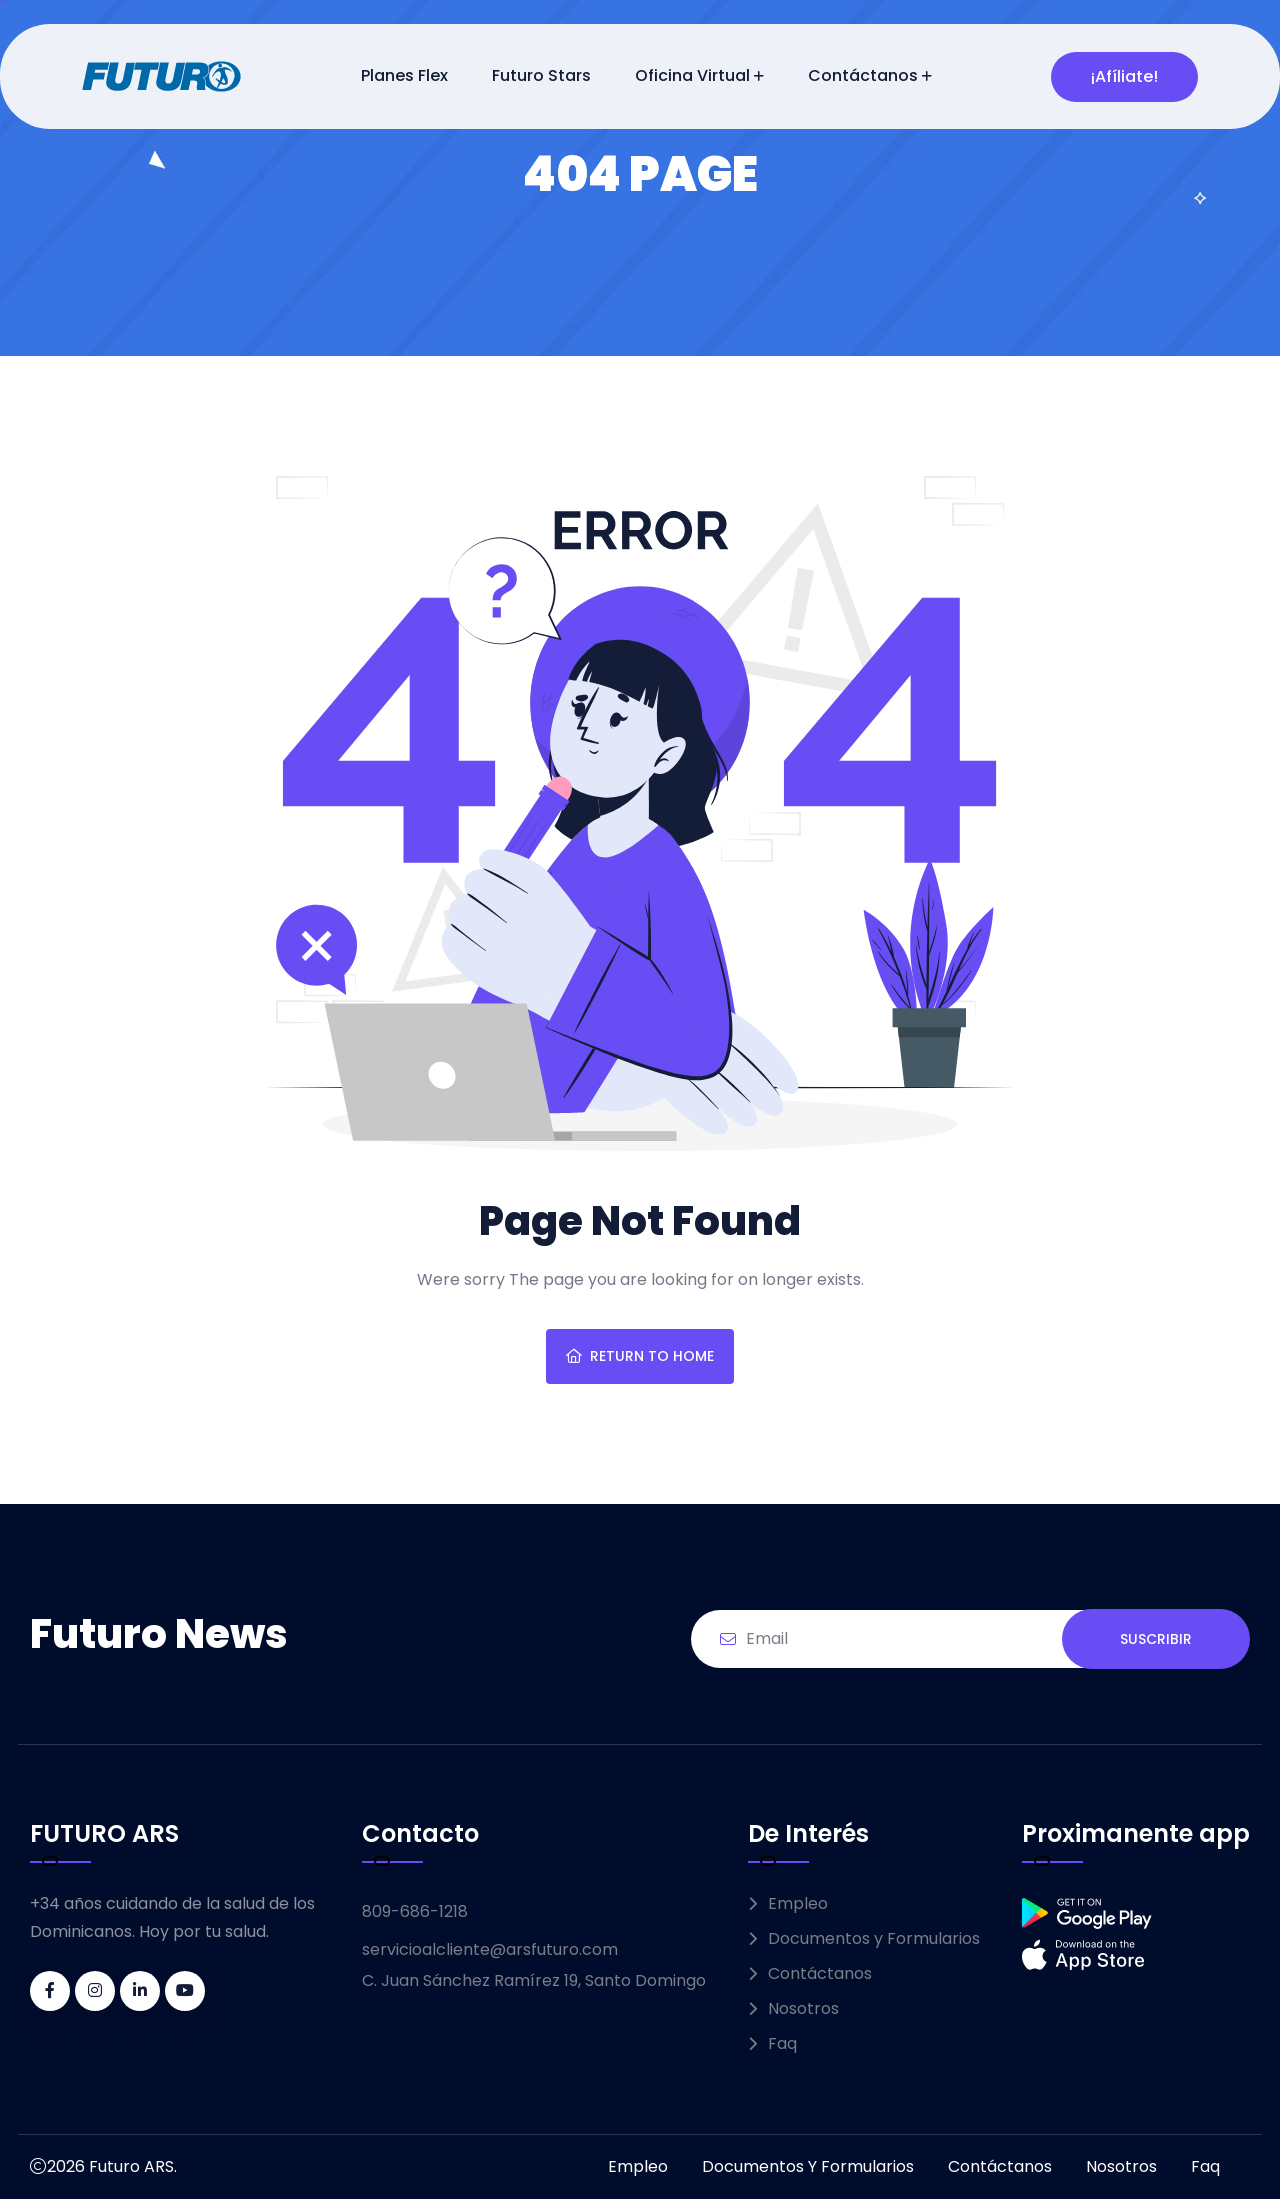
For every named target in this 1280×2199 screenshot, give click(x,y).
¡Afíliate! (1124, 76)
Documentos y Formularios (874, 1938)
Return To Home (640, 1356)
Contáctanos (863, 75)
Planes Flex (404, 75)
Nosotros (803, 2008)
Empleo (798, 1903)
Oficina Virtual (692, 75)
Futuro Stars (541, 75)
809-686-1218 (415, 1911)
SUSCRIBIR (1156, 1639)
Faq (782, 2043)
